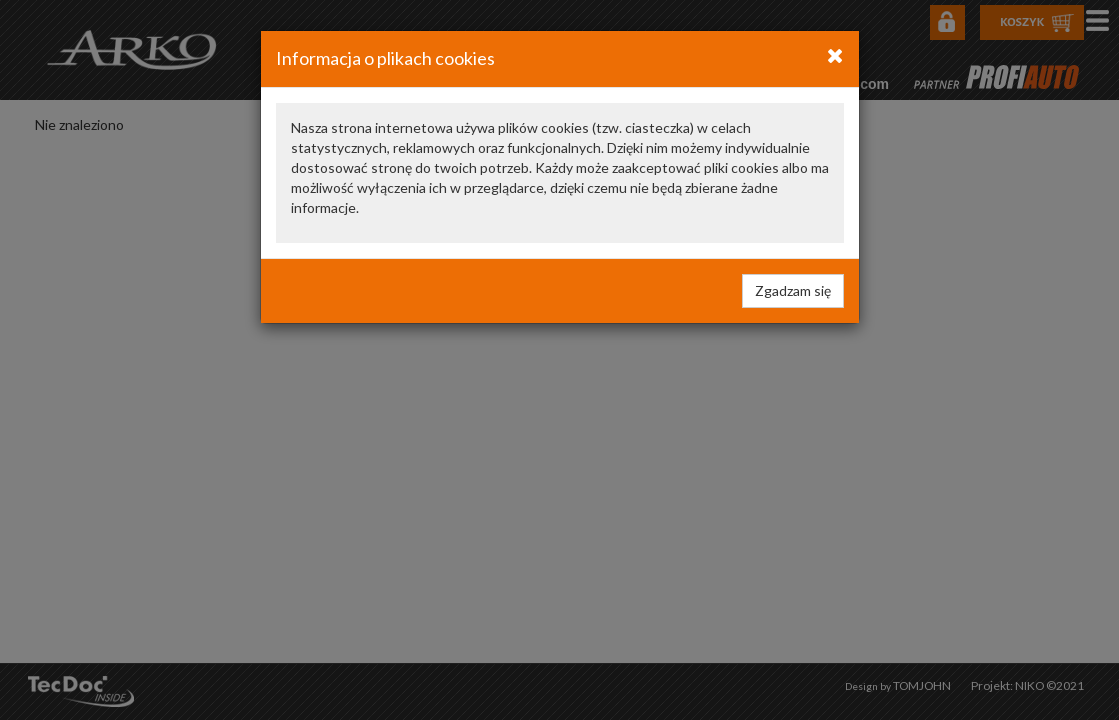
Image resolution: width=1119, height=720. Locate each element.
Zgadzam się (793, 290)
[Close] (835, 55)
